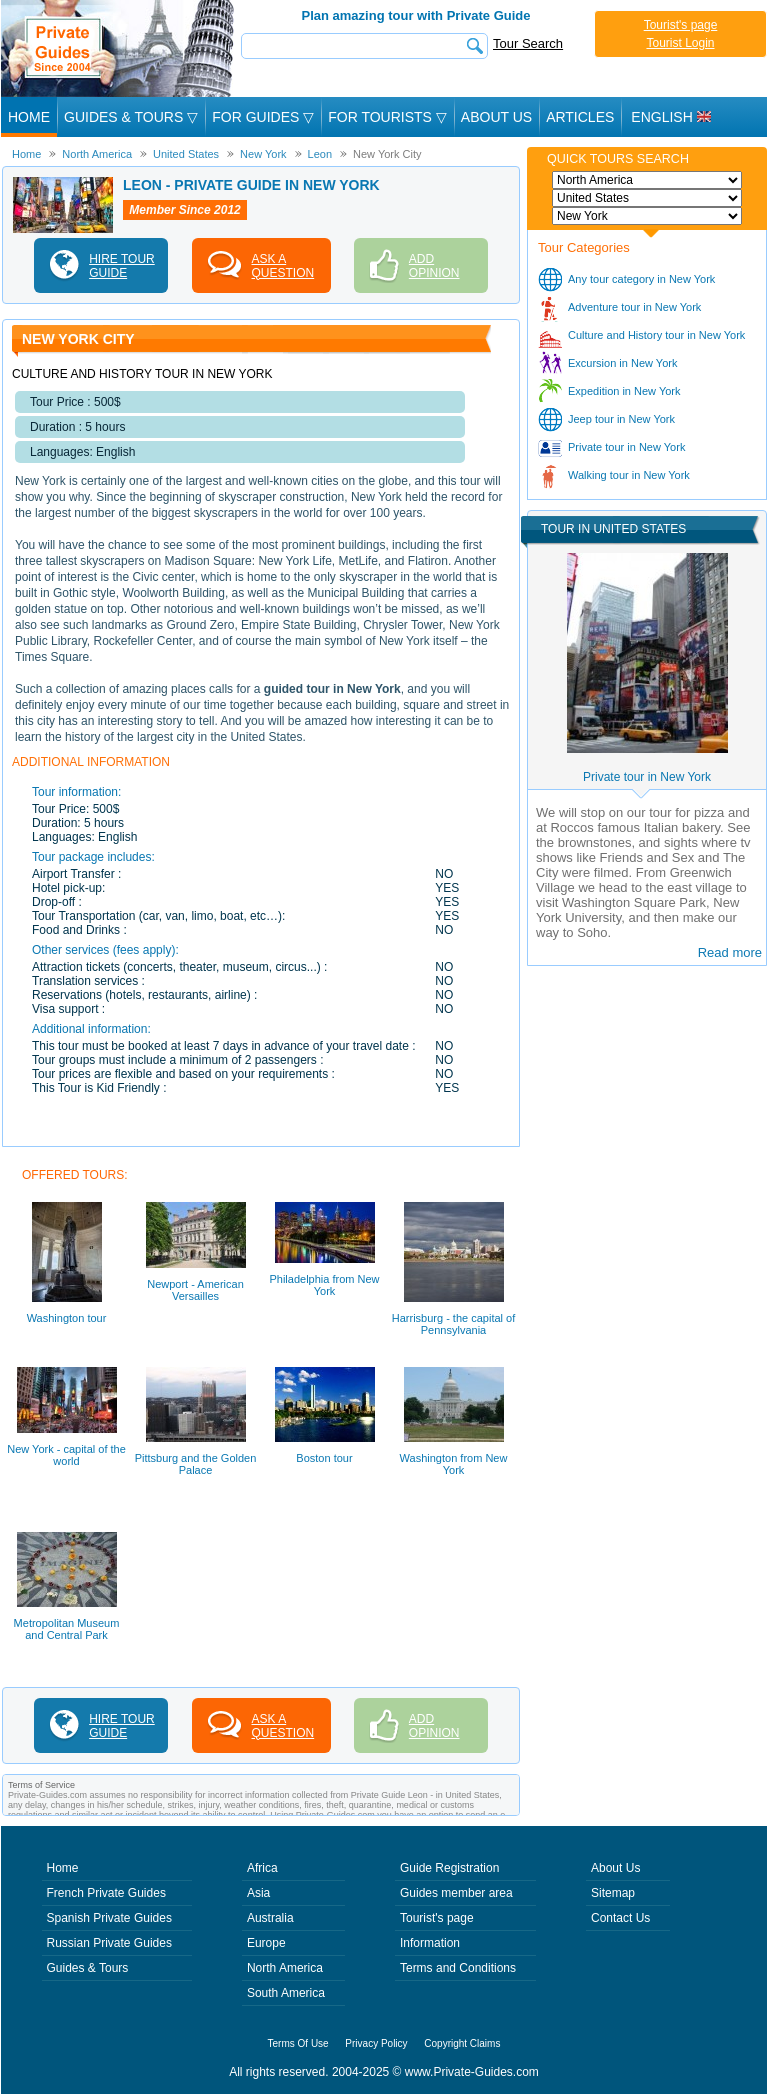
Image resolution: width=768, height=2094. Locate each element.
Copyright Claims (462, 2043)
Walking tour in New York (629, 475)
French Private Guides (106, 1893)
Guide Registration (449, 1868)
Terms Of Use (298, 2043)
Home (29, 117)
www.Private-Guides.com (472, 2072)
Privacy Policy (376, 2043)
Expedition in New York (624, 391)
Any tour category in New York (641, 279)
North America (285, 1968)
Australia (270, 1918)
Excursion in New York (622, 363)
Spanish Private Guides (109, 1918)
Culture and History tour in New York (656, 335)
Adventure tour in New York (634, 307)
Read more (730, 952)
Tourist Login (680, 43)
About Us (496, 117)
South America (286, 1993)
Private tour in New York (626, 447)
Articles (580, 117)
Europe (266, 1943)
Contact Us (620, 1918)
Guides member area (456, 1893)
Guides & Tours (88, 1968)
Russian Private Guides (109, 1943)
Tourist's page (681, 25)
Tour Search (528, 43)
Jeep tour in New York (621, 419)
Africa (262, 1868)
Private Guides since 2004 (119, 48)
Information (430, 1943)
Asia (258, 1893)
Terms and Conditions (458, 1968)
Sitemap (613, 1893)
